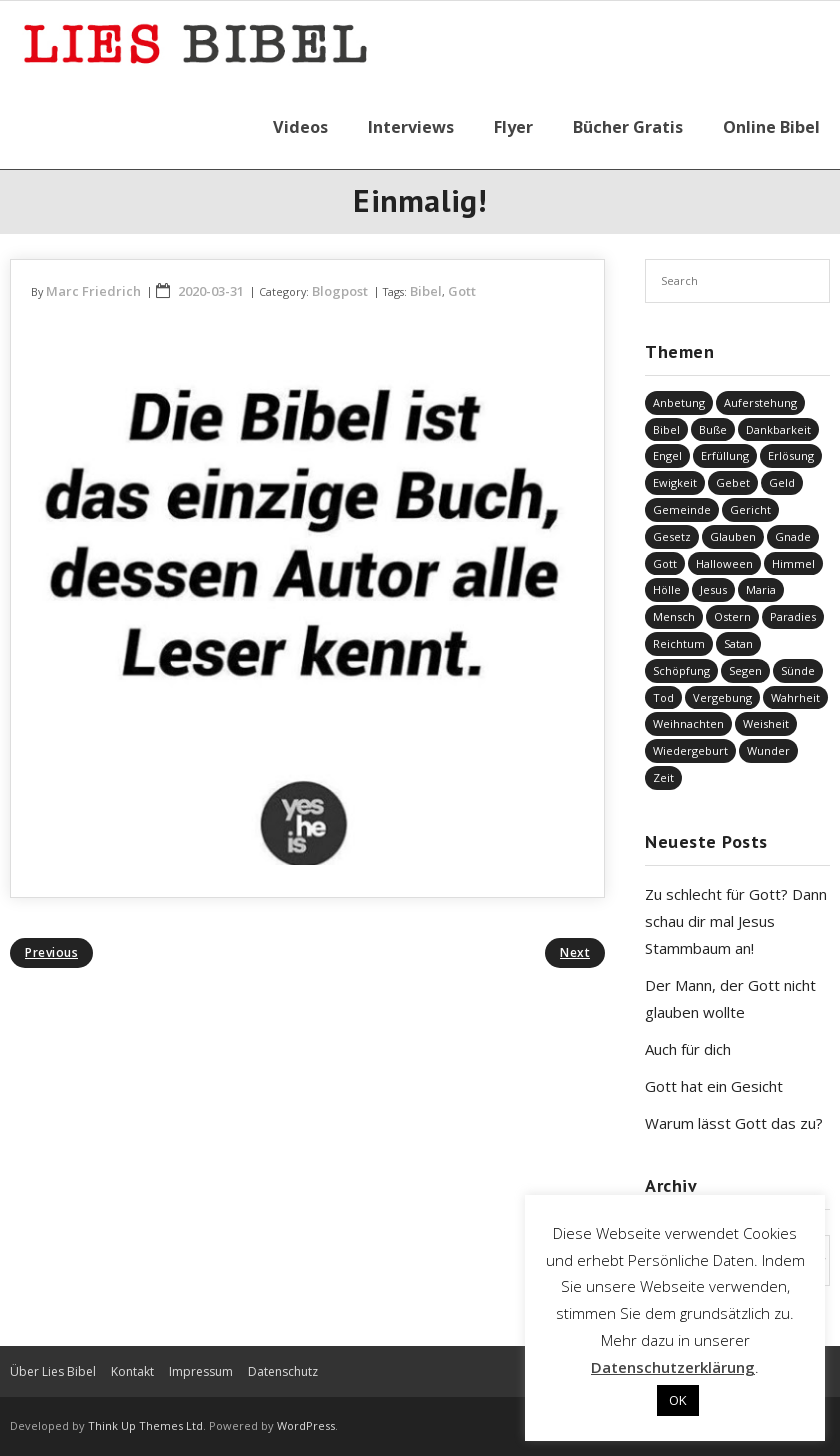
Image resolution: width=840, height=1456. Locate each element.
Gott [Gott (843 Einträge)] (665, 563)
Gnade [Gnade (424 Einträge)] (793, 536)
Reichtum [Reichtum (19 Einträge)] (679, 643)
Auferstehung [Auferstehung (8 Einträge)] (760, 402)
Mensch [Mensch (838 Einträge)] (674, 616)
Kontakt (132, 1371)
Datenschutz (283, 1371)
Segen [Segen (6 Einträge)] (745, 670)
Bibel (426, 291)
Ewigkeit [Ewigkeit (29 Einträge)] (675, 482)
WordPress (306, 1425)
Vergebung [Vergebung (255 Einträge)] (722, 697)
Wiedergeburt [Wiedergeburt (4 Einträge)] (690, 750)
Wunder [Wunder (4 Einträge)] (768, 750)
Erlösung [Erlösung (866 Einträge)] (791, 455)
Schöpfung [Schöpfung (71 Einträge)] (681, 670)
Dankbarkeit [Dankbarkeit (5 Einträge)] (778, 429)
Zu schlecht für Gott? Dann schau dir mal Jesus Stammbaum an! (736, 921)
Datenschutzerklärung (673, 1367)
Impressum (201, 1371)
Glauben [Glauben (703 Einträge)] (733, 536)
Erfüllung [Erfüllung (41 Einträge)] (725, 455)
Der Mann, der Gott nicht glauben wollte (730, 998)
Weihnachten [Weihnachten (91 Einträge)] (688, 723)
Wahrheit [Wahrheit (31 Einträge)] (795, 697)
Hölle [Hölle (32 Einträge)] (667, 589)
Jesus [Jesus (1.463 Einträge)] (713, 589)
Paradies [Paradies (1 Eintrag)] (793, 616)
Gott (462, 291)
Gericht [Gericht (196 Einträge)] (750, 509)
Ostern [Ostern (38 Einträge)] (732, 616)
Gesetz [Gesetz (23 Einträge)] (672, 536)
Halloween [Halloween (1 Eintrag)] (724, 563)
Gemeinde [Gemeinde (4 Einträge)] (682, 509)
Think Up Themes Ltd (145, 1425)
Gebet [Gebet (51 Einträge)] (733, 482)
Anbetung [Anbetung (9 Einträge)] (679, 402)
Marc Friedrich (93, 291)
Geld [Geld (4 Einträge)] (782, 482)
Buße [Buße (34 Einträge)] (713, 429)
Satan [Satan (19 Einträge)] (738, 643)
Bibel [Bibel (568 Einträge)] (666, 429)
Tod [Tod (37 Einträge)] (663, 697)
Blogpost (340, 291)
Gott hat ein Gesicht (714, 1086)
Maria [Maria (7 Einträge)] (761, 589)
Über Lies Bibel (53, 1371)
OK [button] (678, 1400)
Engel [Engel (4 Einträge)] (667, 455)
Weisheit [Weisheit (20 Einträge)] (766, 723)
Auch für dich (688, 1049)
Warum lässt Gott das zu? (734, 1123)
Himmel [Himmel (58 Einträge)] (793, 563)
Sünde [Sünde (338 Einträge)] (798, 670)
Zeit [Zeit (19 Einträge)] (663, 777)
